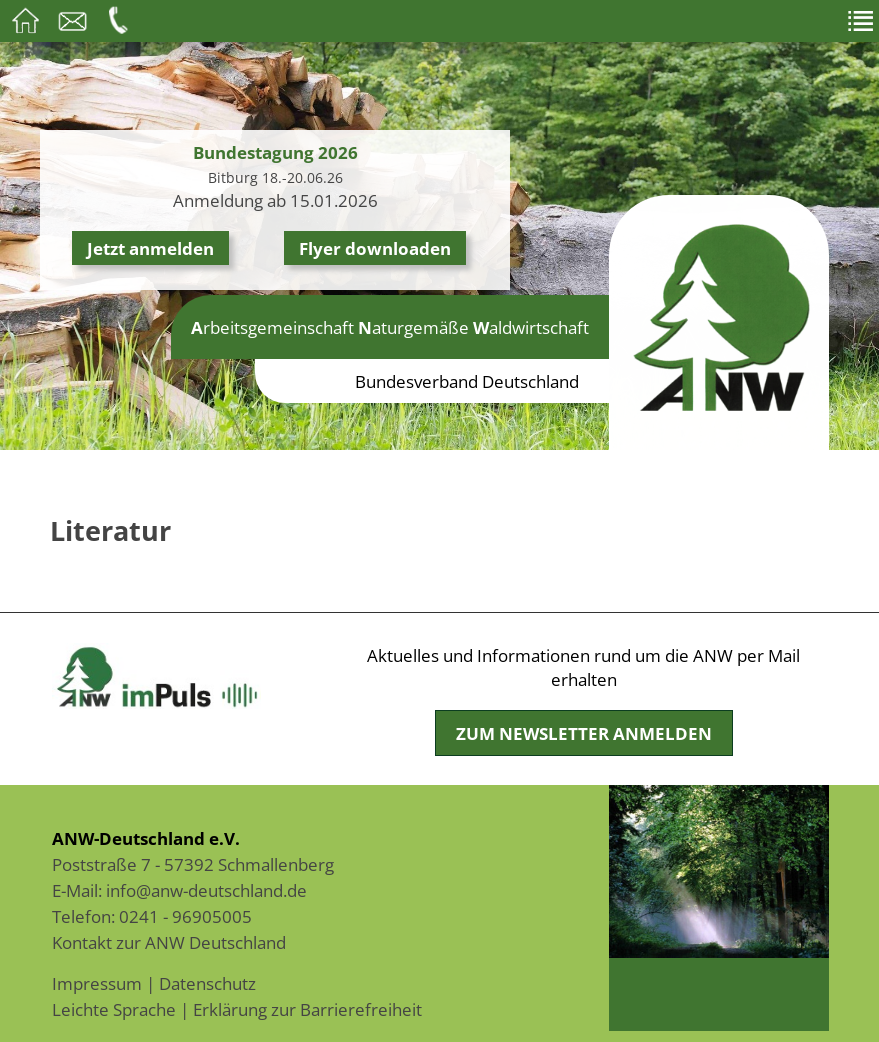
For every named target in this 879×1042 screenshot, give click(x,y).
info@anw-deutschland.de (206, 890)
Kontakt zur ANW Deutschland (169, 942)
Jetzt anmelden (150, 248)
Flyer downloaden (375, 248)
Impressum (97, 983)
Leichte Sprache (114, 1009)
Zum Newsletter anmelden (584, 733)
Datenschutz (207, 983)
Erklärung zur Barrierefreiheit (307, 1009)
